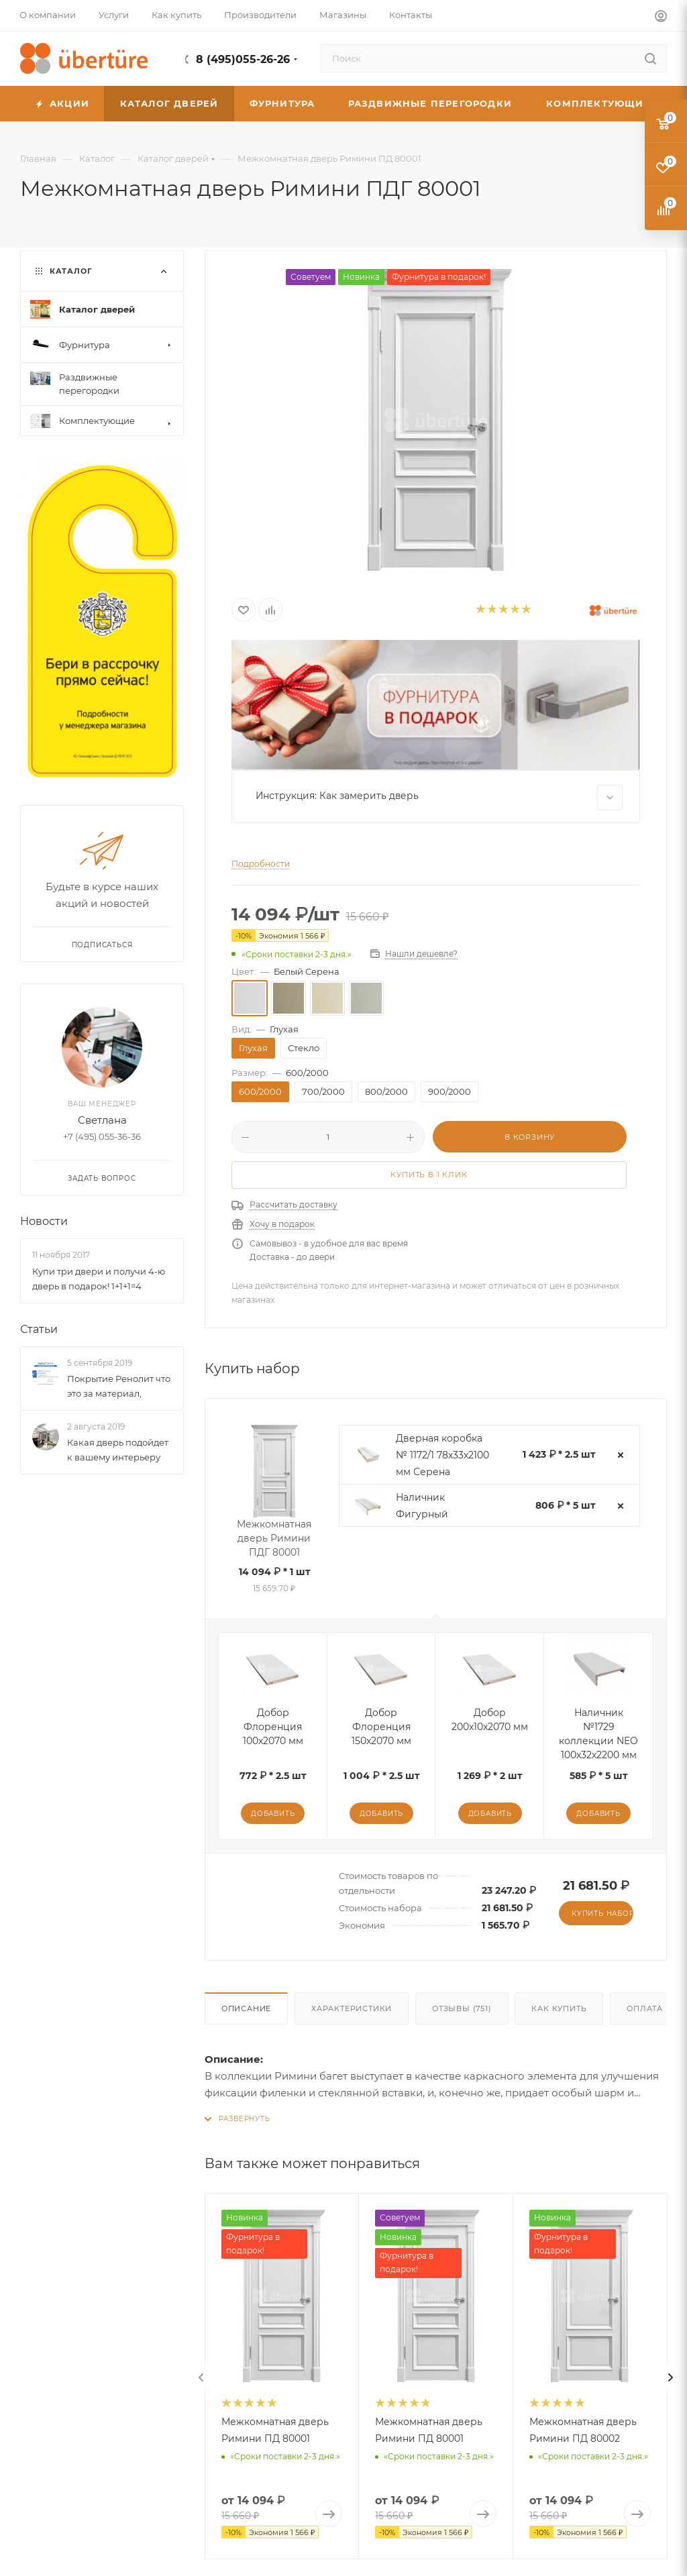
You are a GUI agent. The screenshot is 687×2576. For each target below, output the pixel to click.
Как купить (558, 2008)
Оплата (645, 2008)
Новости (44, 1221)
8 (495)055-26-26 (243, 59)
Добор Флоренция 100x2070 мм (273, 1727)
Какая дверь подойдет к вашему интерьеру (117, 1449)
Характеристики (351, 2008)
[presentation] (201, 2377)
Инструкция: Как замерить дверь (439, 797)
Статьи (39, 1329)
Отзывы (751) (462, 2008)
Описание (246, 2008)
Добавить (273, 1813)
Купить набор (602, 1913)
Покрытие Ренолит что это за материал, (118, 1386)
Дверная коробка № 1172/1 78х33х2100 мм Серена (442, 1455)
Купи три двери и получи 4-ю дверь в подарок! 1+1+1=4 (98, 1278)
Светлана (102, 1120)
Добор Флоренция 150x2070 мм (381, 1727)
